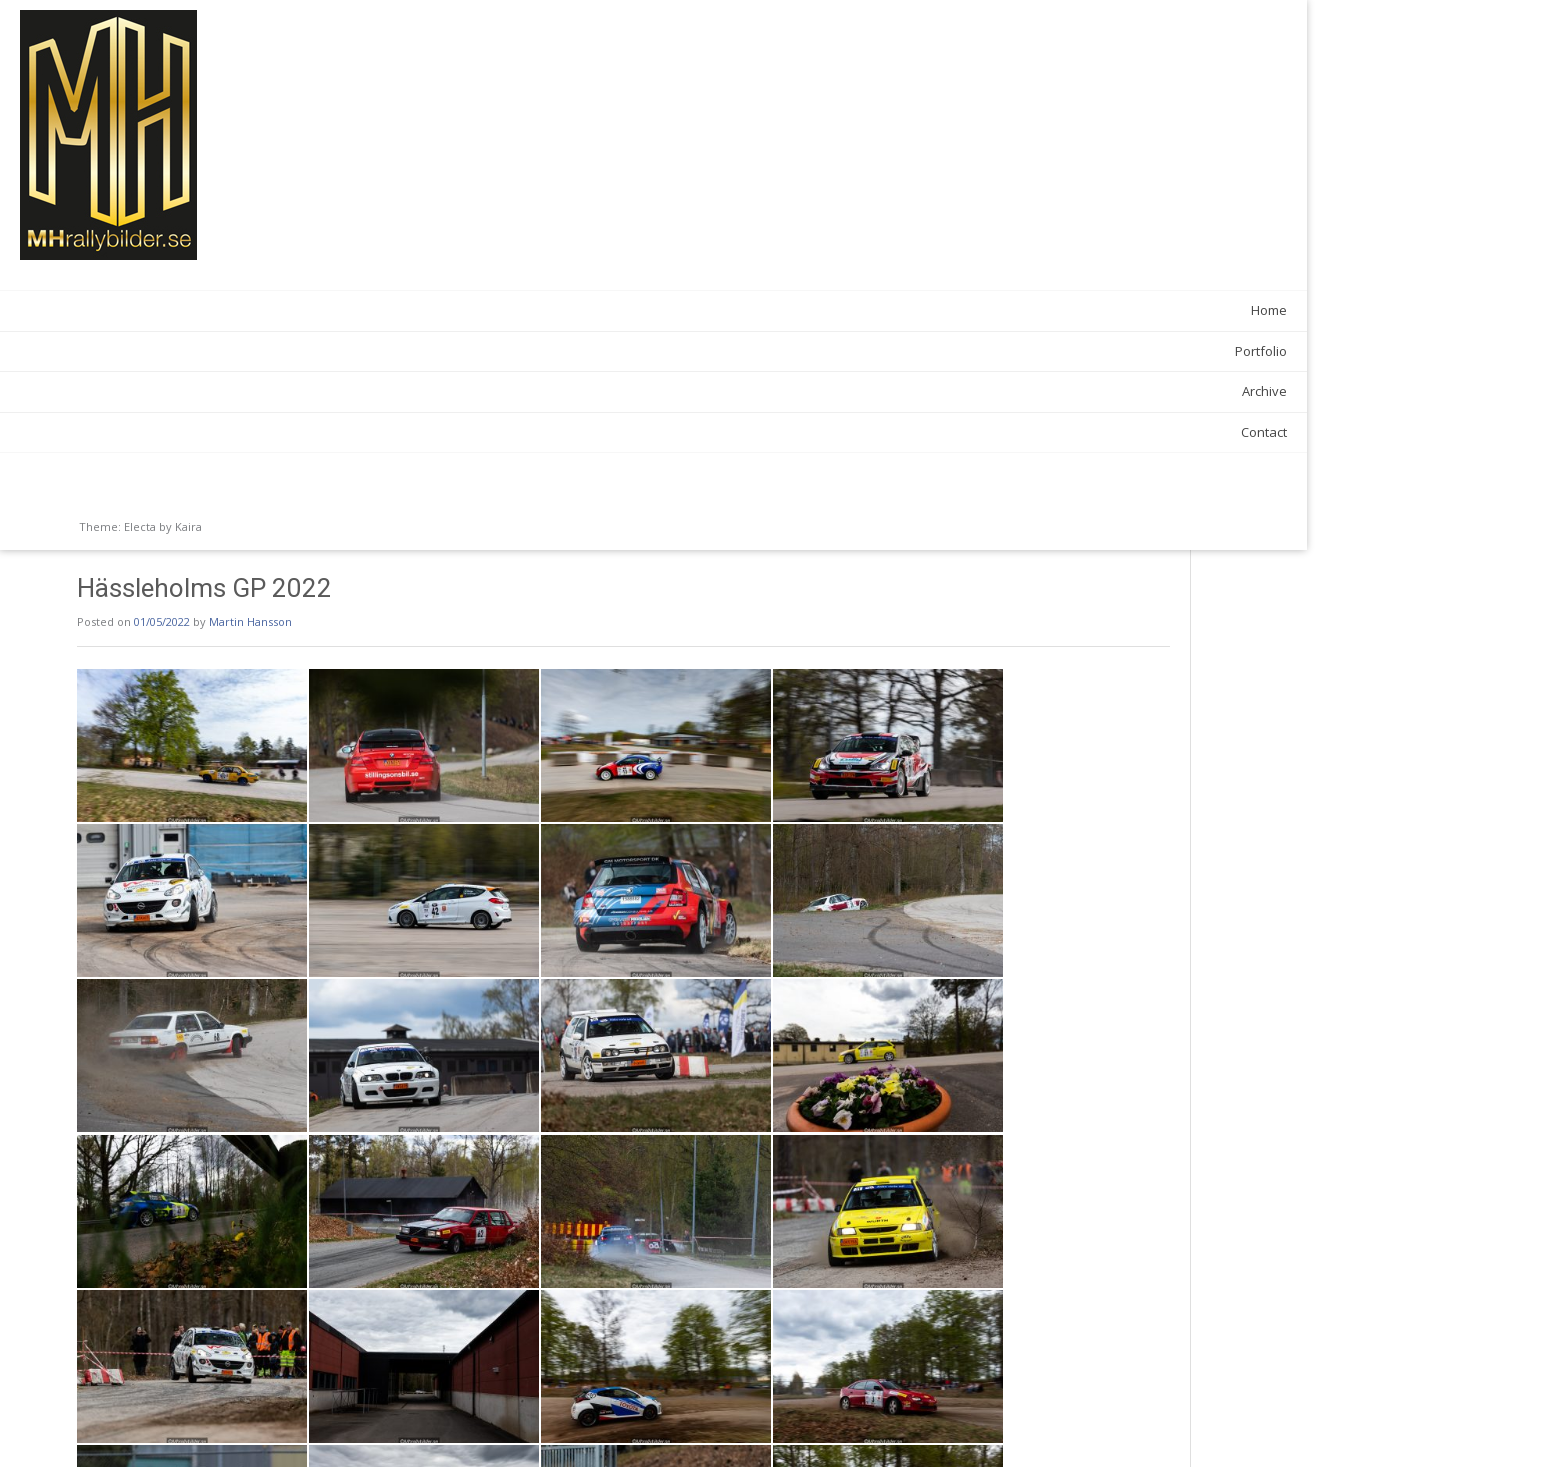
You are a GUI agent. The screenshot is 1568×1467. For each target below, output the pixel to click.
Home (242, 310)
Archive (237, 391)
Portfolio (234, 351)
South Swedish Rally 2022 (1141, 1427)
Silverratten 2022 (359, 1427)
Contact (237, 432)
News (367, 1383)
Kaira (188, 526)
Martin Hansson (473, 71)
